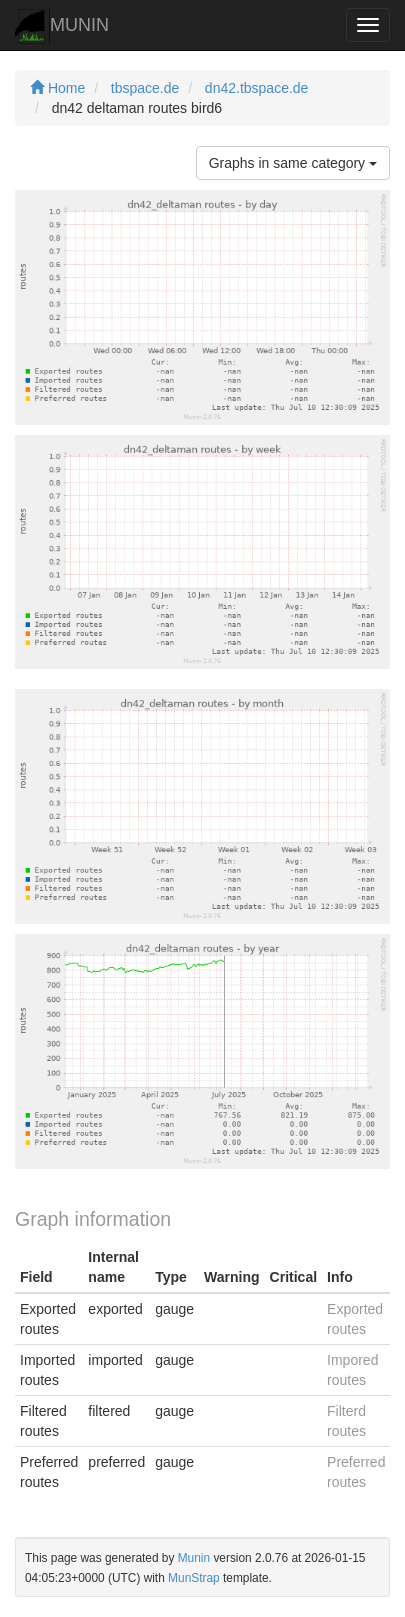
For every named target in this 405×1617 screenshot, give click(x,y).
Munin (194, 1558)
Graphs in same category (293, 163)
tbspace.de (145, 88)
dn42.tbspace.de (257, 88)
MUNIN (62, 26)
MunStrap (194, 1578)
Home (57, 88)
